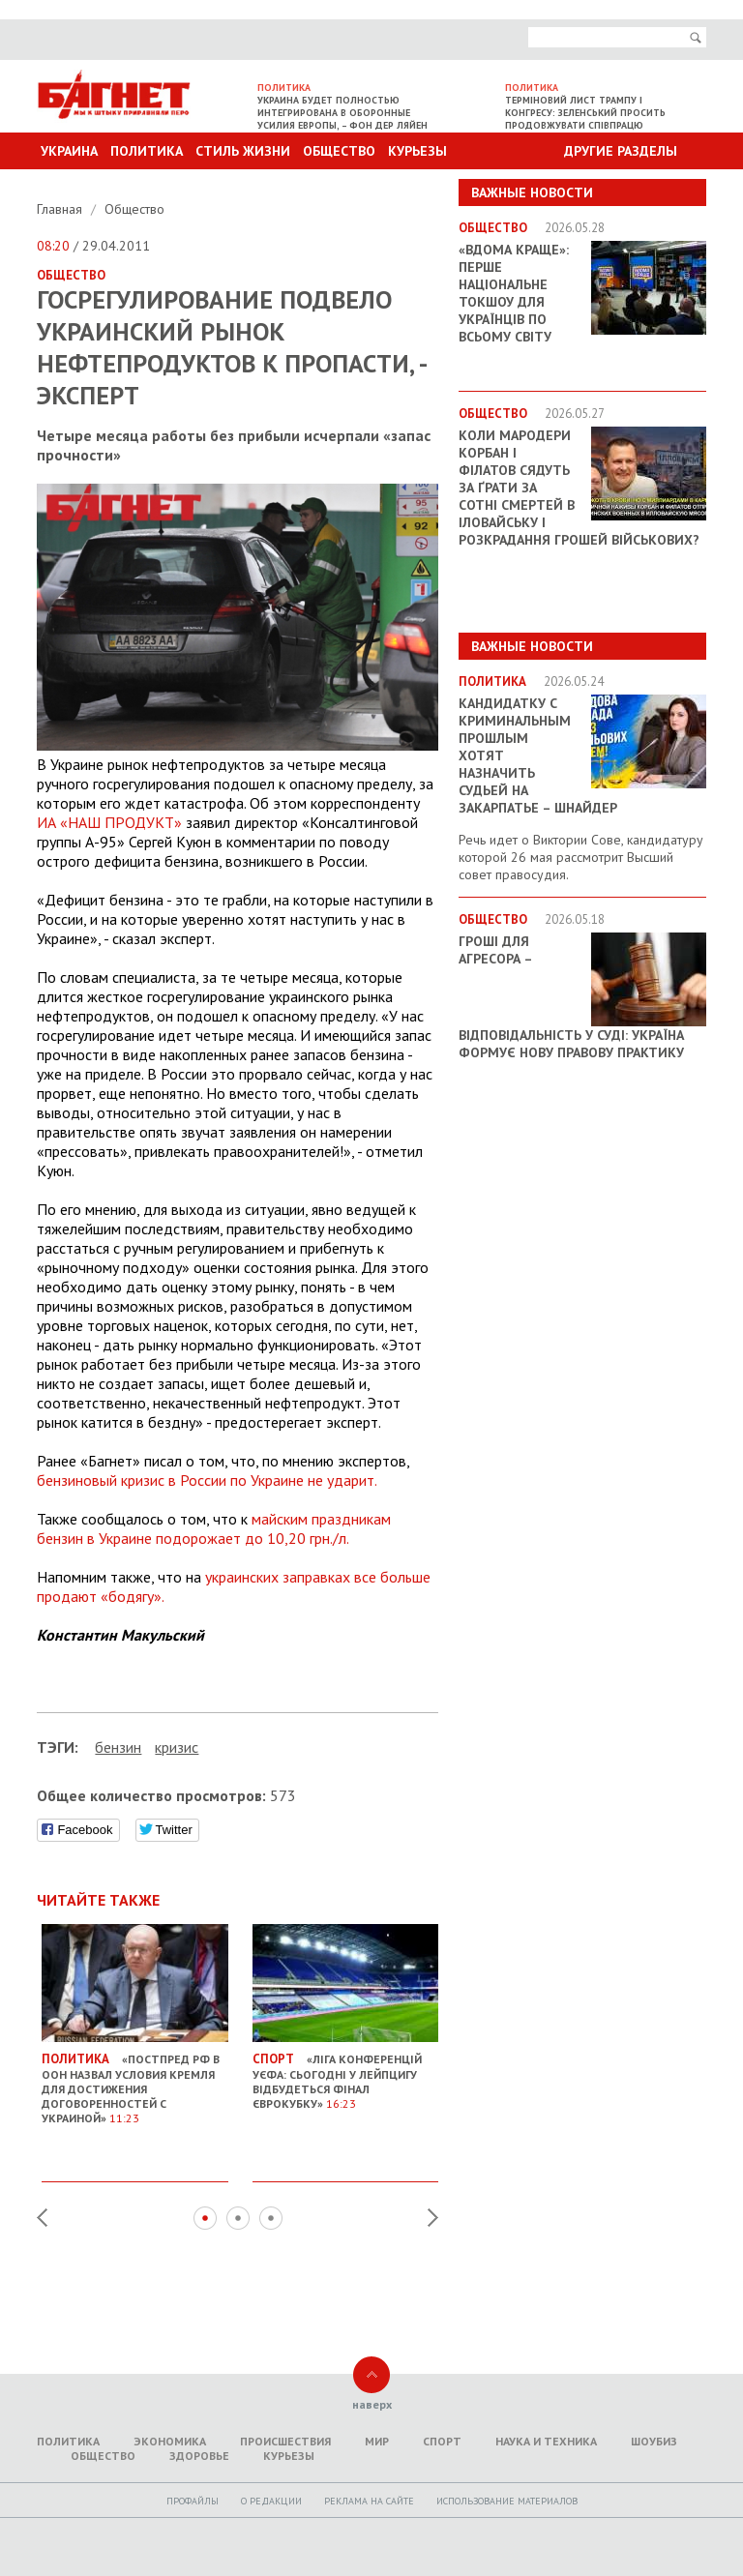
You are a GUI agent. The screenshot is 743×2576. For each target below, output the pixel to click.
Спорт (442, 2441)
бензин (118, 1747)
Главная (61, 209)
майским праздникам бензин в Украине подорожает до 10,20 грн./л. (214, 1528)
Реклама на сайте (369, 2501)
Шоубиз (654, 2441)
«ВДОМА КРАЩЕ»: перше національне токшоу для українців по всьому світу (514, 293)
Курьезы (417, 151)
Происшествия (285, 2441)
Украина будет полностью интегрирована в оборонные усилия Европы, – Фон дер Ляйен (342, 113)
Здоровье (199, 2455)
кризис (176, 1747)
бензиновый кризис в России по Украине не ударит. (207, 1480)
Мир (377, 2441)
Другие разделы (620, 151)
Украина (69, 151)
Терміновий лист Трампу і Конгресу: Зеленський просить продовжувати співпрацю (585, 113)
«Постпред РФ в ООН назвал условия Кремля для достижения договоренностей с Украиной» (135, 2081)
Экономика (170, 2441)
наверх (372, 2404)
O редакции (271, 2501)
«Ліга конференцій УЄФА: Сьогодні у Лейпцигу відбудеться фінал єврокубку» (346, 2074)
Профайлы (192, 2501)
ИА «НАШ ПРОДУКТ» (109, 822)
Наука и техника (546, 2441)
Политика (146, 151)
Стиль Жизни (242, 151)
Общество (339, 151)
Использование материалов (507, 2501)
